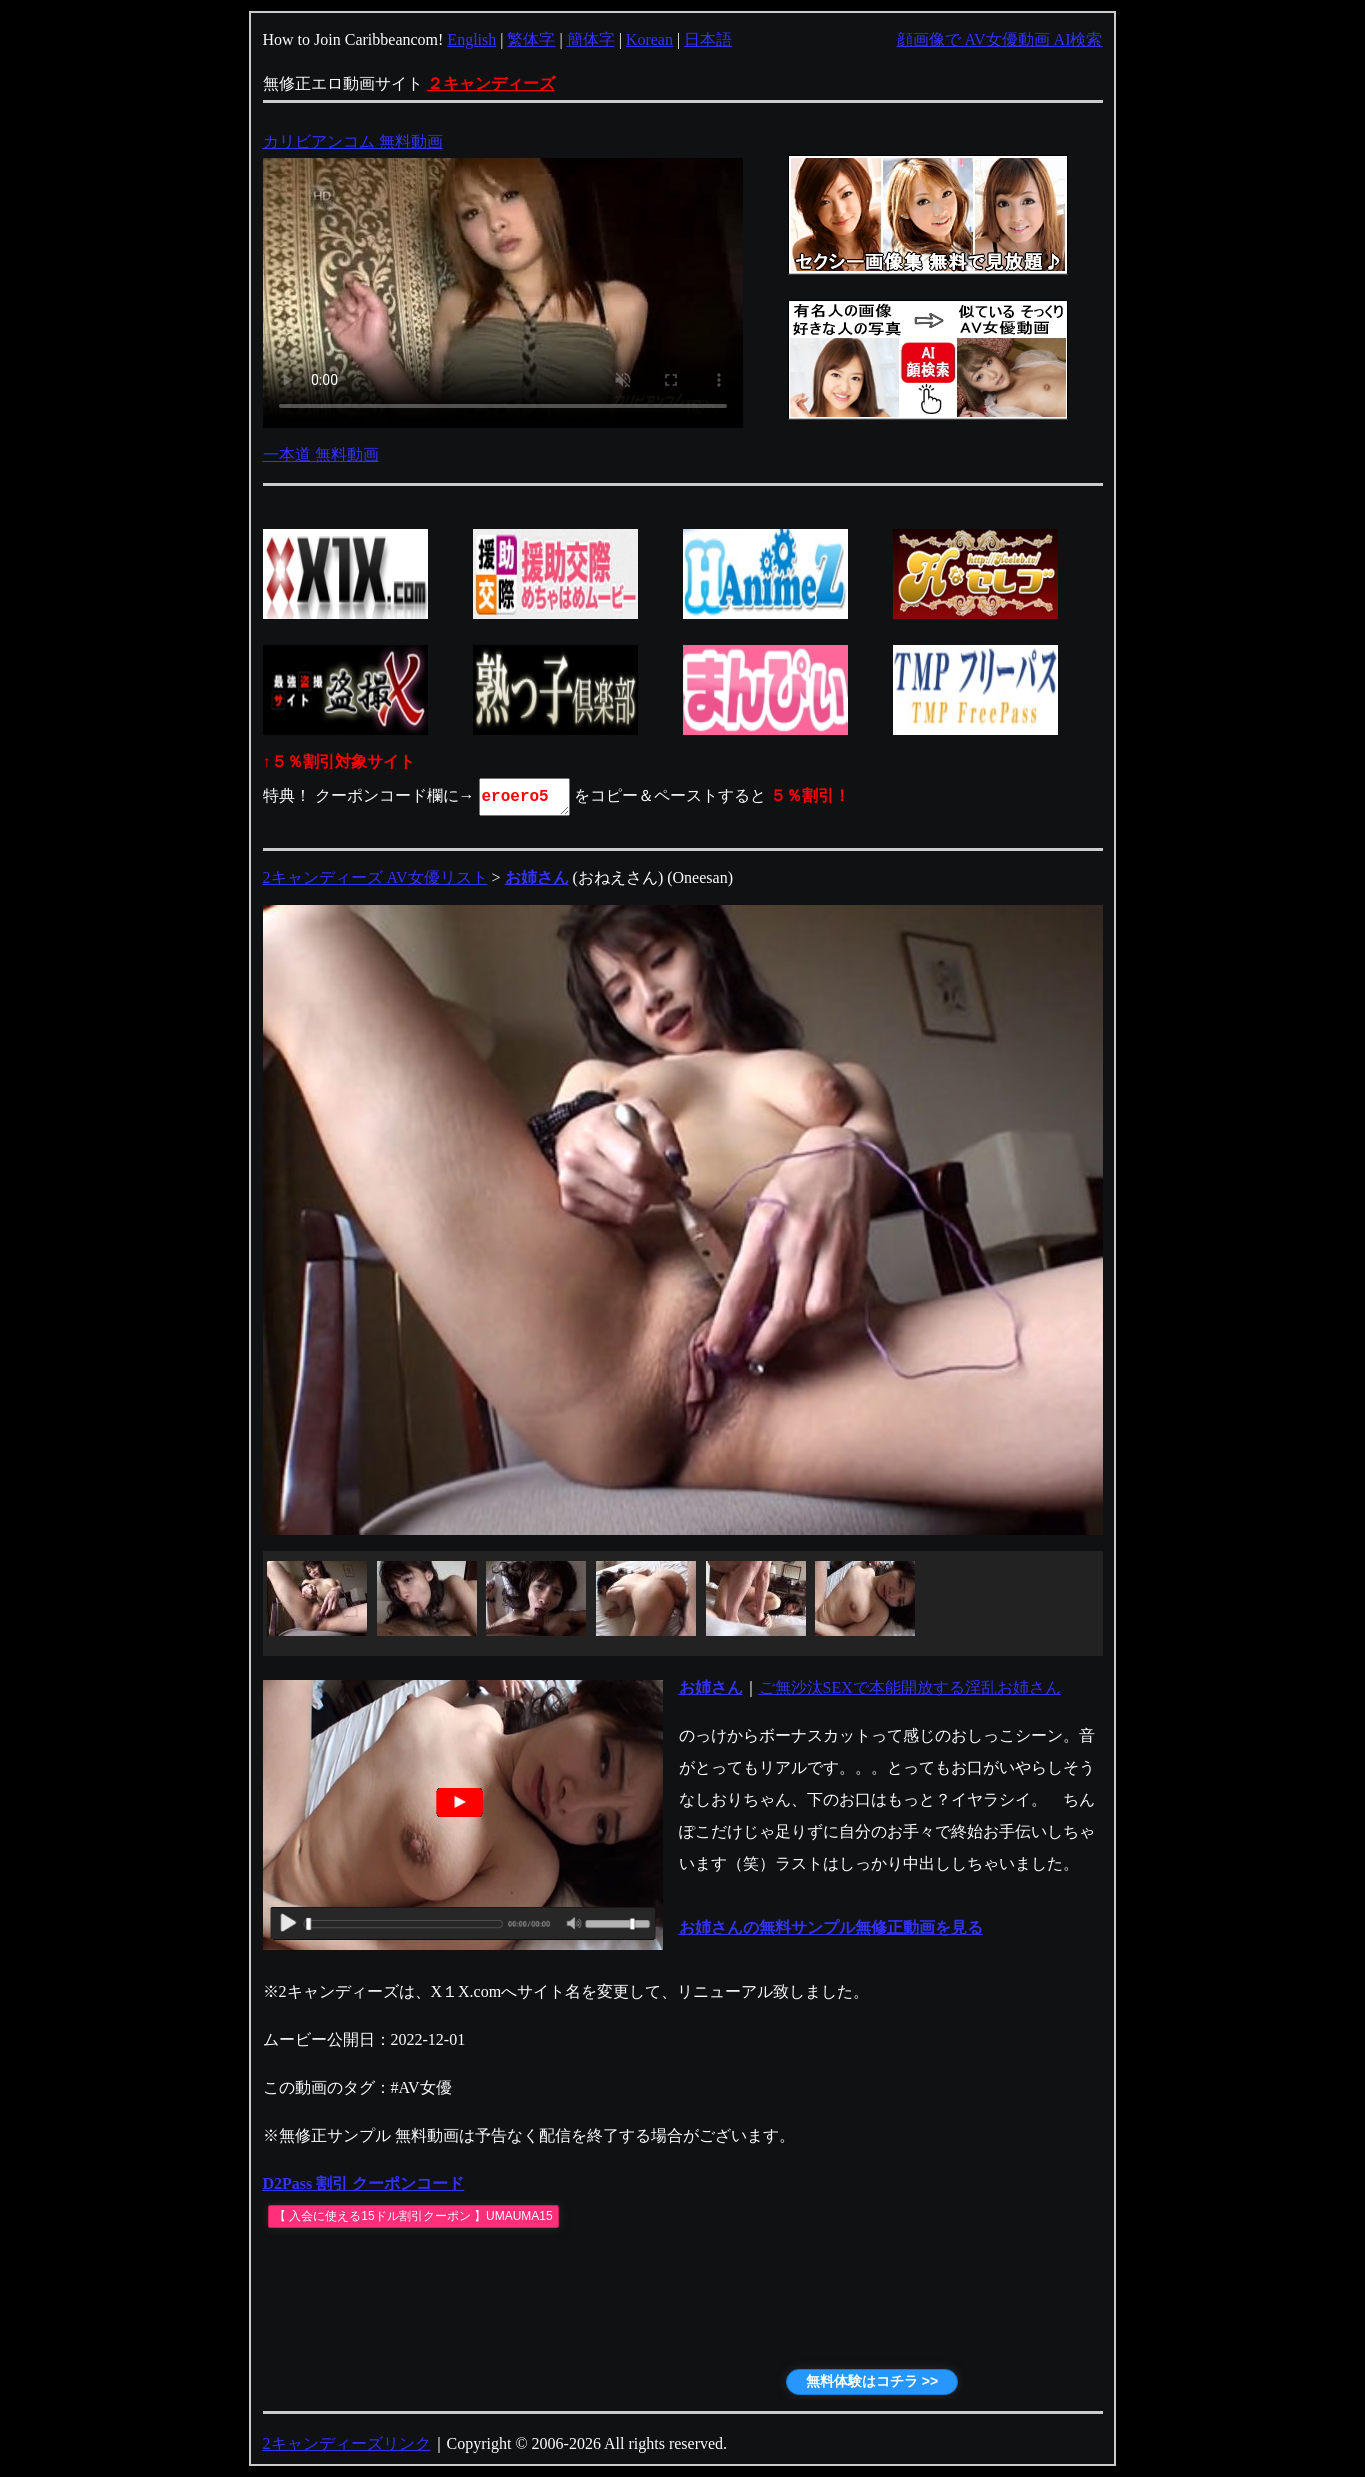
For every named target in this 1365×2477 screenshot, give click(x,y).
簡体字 (591, 39)
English (471, 39)
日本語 (708, 39)
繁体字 (531, 39)
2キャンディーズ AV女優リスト (375, 877)
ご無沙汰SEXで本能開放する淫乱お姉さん (910, 1687)
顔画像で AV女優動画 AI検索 (1000, 39)
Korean (649, 39)
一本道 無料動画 (321, 454)
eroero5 (526, 797)
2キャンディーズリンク (347, 2443)
